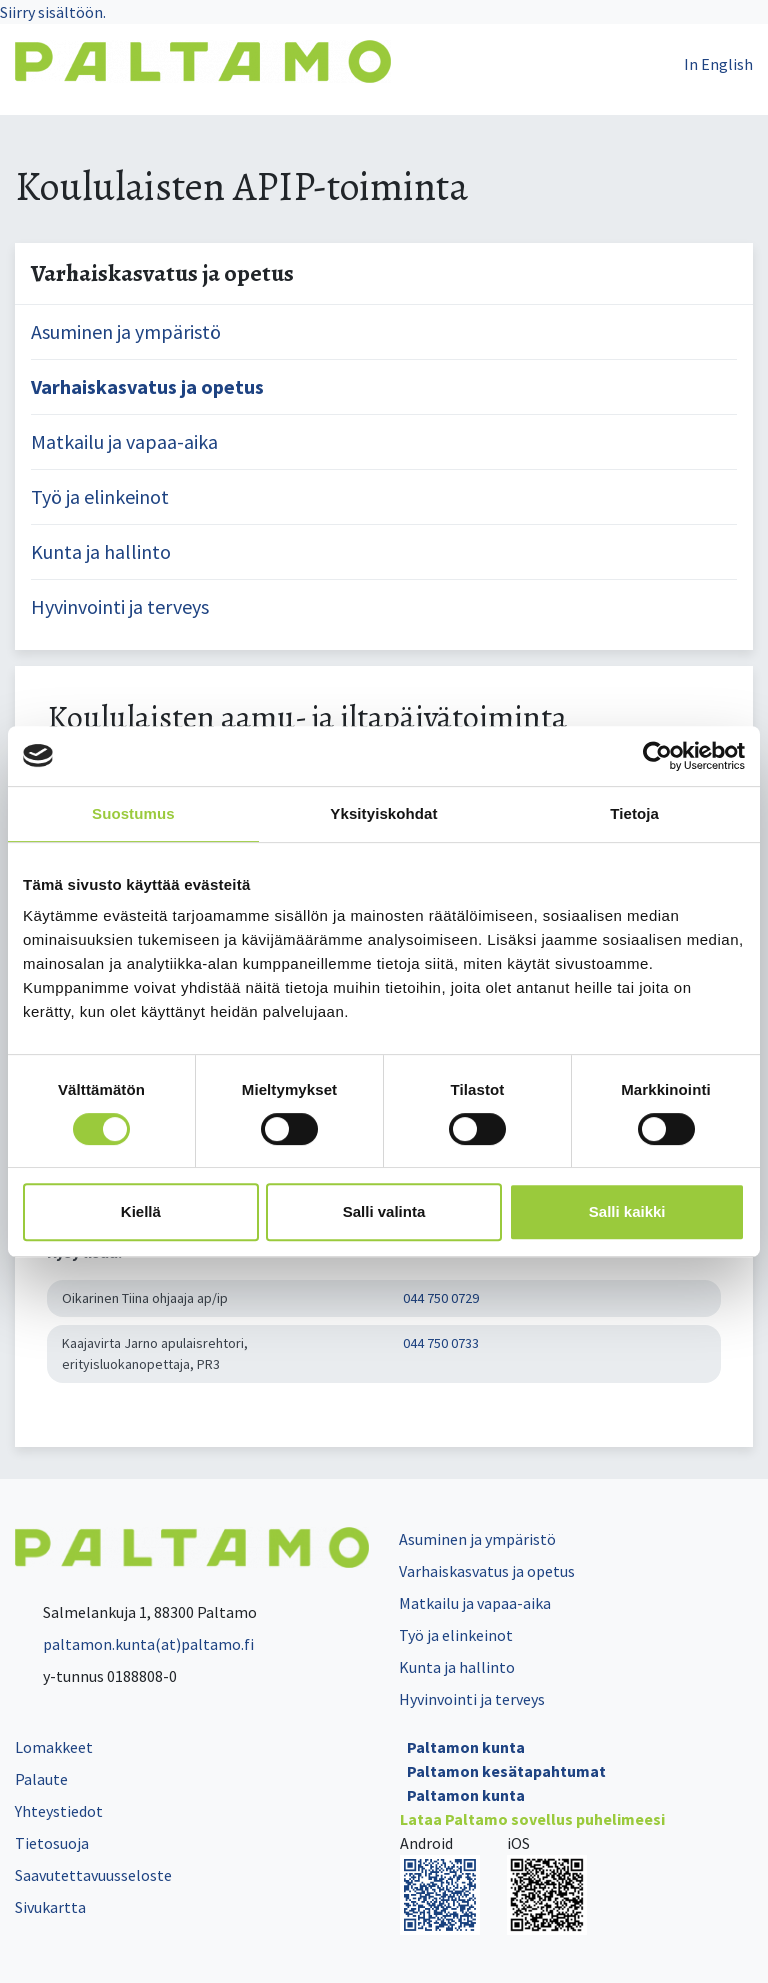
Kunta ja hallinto (101, 551)
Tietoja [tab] (634, 813)
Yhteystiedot (59, 1811)
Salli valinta (384, 1211)
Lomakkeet (54, 1747)
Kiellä (141, 1211)
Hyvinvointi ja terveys (120, 606)
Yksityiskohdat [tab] (383, 813)
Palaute (41, 1779)
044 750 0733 (441, 1343)
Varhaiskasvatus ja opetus (147, 386)
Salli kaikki (627, 1211)
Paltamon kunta (466, 1747)
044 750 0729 (441, 1298)
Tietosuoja (52, 1843)
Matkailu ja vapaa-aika (124, 441)
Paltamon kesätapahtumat (506, 1771)
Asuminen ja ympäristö (126, 331)
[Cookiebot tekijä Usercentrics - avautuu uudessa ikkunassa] (657, 756)
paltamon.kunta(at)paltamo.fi (134, 1644)
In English (718, 64)
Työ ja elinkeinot (100, 496)
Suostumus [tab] (133, 813)
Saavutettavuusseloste (93, 1875)
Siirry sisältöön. (53, 12)
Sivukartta (50, 1907)
